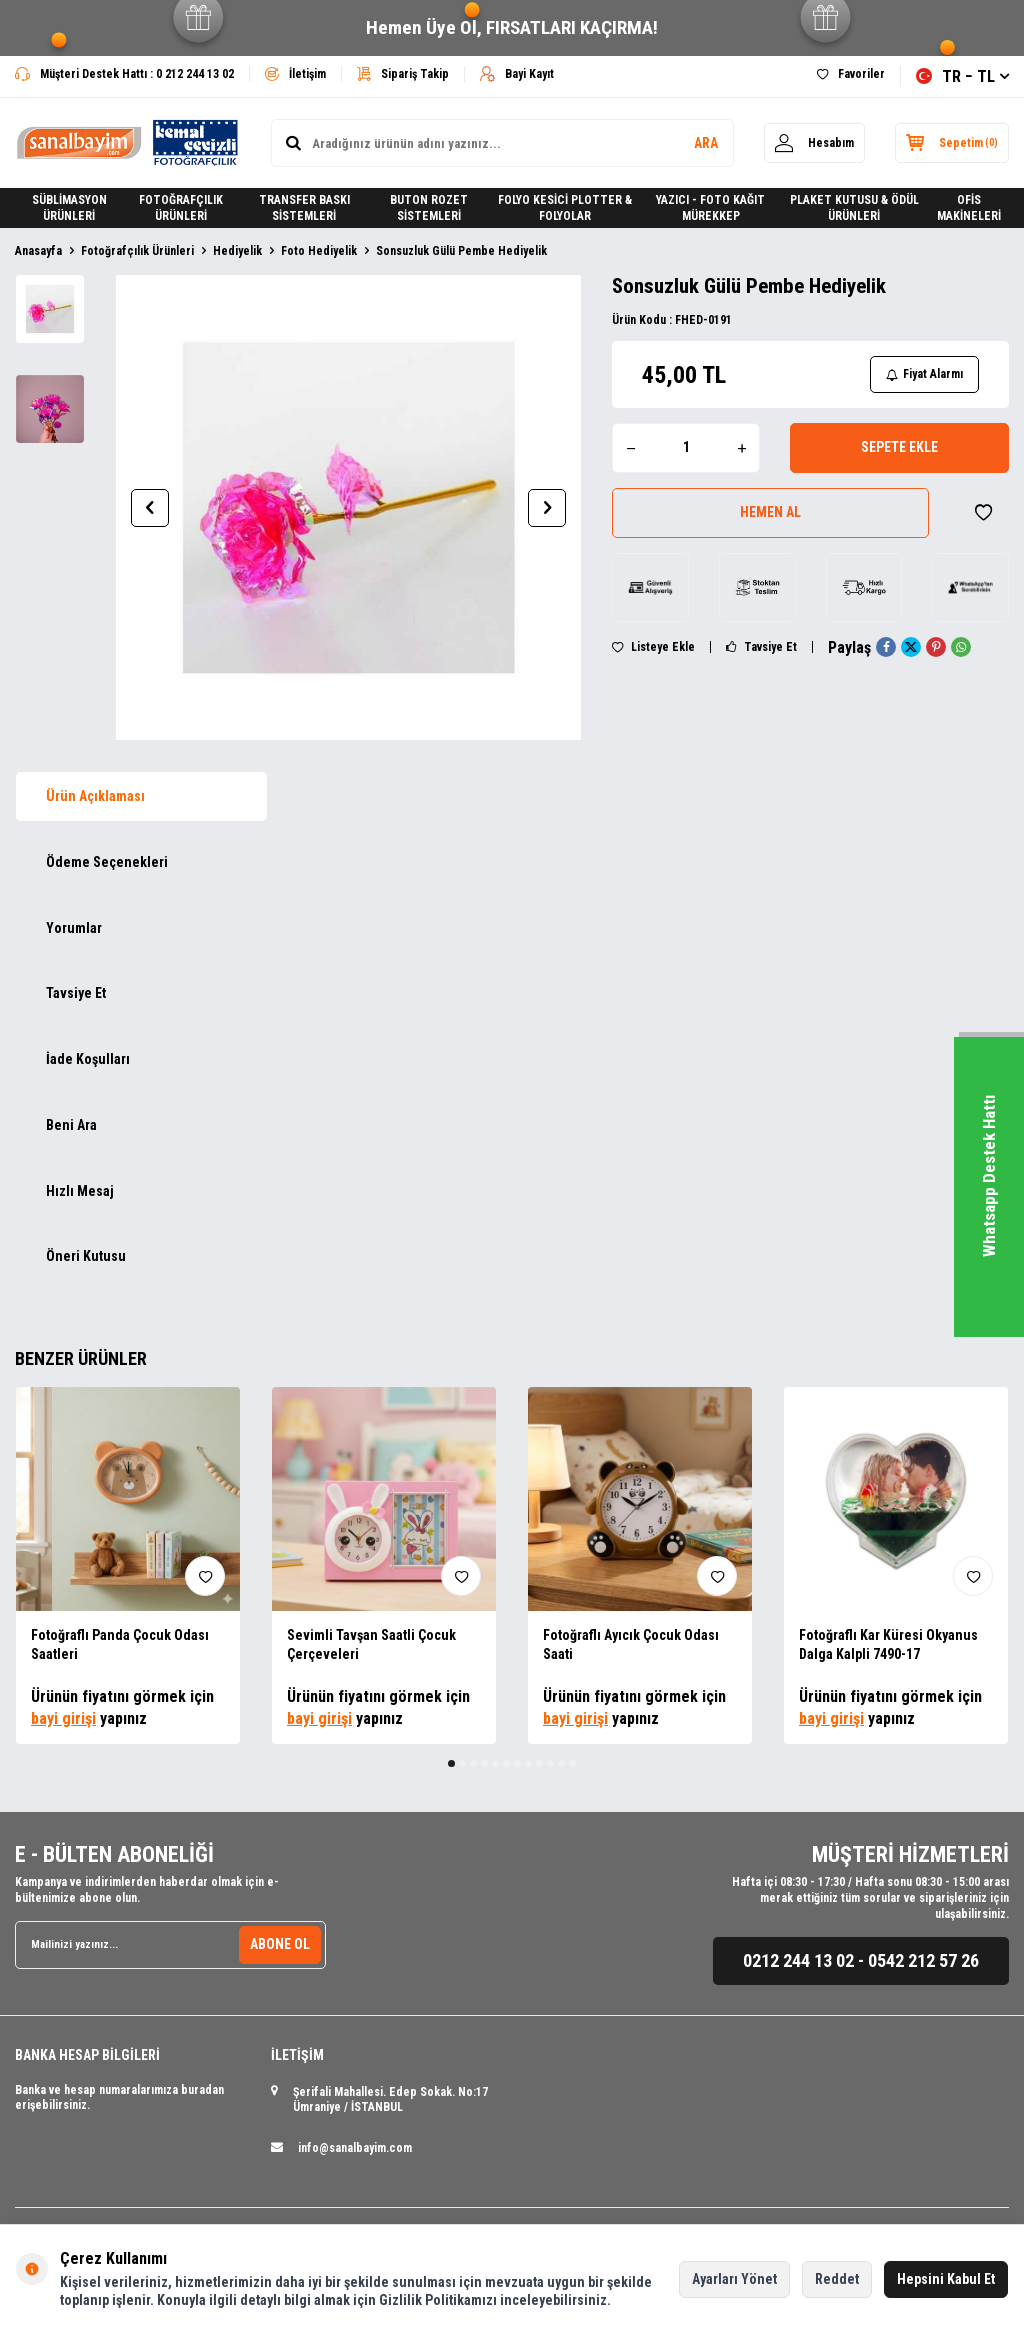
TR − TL (962, 76)
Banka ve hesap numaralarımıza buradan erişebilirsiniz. (119, 2098)
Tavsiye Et (761, 647)
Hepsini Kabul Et (946, 2279)
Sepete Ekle (899, 447)
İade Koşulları (88, 1059)
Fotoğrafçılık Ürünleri (137, 251)
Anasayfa (38, 251)
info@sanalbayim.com (355, 2148)
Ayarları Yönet (734, 2279)
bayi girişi (63, 1718)
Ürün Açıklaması (95, 796)
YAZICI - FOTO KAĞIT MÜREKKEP (710, 208)
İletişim (295, 74)
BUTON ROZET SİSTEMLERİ (429, 208)
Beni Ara (71, 1125)
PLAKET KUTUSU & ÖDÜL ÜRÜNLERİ (854, 208)
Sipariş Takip (403, 74)
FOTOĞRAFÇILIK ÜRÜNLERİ (181, 208)
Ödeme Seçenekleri (107, 862)
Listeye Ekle (653, 647)
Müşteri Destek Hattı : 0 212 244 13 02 (124, 74)
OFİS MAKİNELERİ (969, 208)
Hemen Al (770, 512)
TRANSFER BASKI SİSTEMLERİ (304, 208)
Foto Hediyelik (319, 251)
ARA (706, 143)
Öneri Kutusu (86, 1256)
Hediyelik (237, 251)
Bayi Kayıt (517, 74)
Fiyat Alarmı (924, 374)
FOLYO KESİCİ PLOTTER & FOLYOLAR (565, 208)
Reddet (837, 2279)
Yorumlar (74, 928)
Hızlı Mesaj (80, 1191)
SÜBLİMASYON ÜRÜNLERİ (69, 208)
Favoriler (851, 74)
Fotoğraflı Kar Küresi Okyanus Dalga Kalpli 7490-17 (888, 1644)
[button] (150, 508)
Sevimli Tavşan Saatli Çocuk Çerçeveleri (371, 1644)
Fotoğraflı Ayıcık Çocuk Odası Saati (631, 1644)
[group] (348, 507)
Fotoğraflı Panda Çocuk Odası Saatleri (120, 1644)
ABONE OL (280, 1944)
